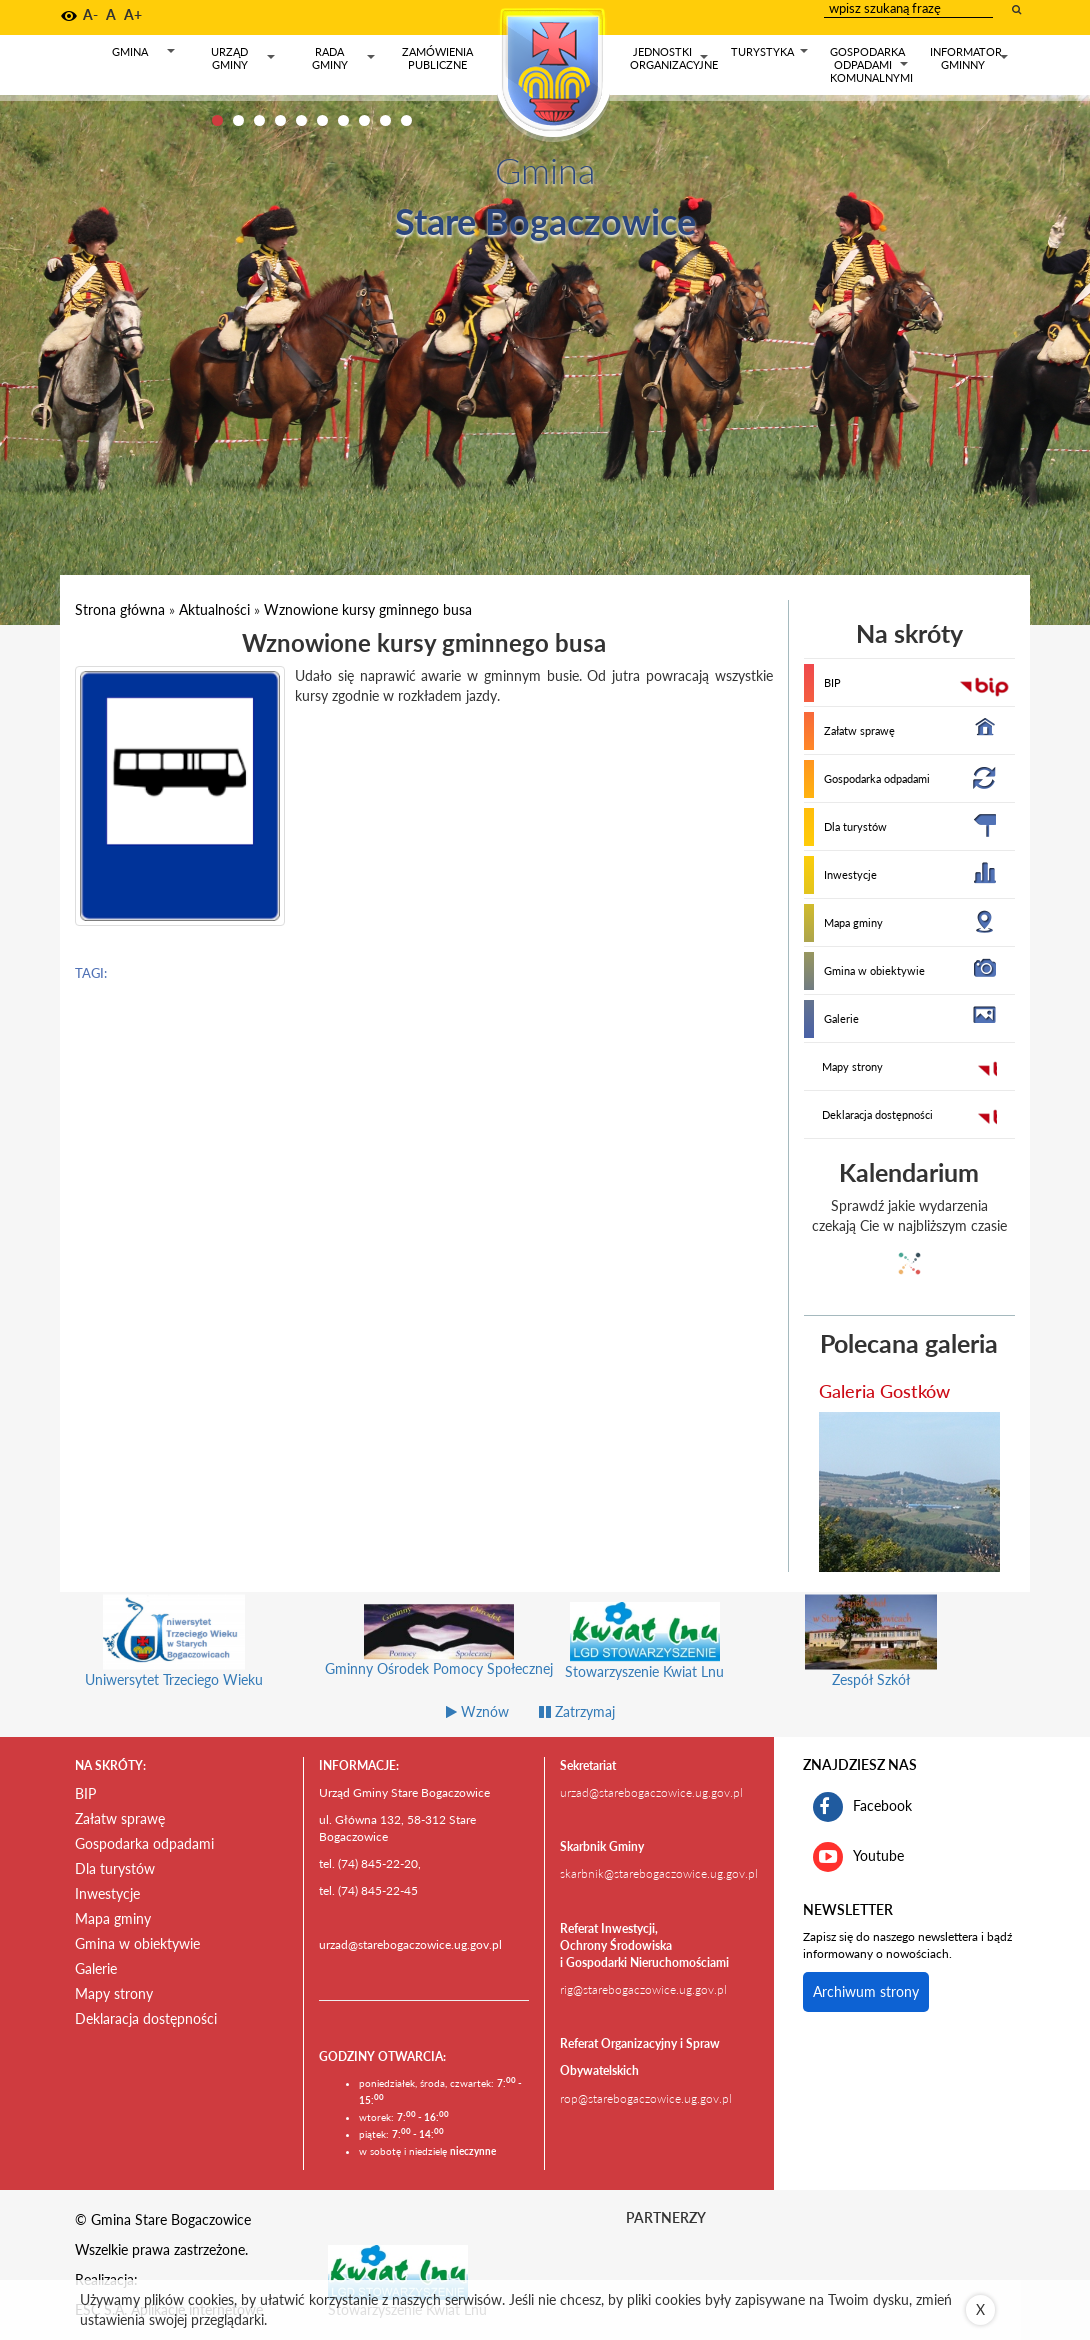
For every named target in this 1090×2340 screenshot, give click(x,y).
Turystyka (770, 55)
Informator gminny (970, 58)
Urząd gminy (244, 58)
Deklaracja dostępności (877, 1114)
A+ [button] (133, 14)
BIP (832, 682)
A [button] (111, 14)
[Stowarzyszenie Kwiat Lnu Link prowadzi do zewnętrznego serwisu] (398, 2271)
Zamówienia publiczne (437, 58)
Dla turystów (855, 826)
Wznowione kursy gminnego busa (368, 609)
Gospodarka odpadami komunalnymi (871, 64)
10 (406, 120)
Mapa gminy (853, 922)
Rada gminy (345, 58)
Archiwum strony (866, 1991)
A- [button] (90, 14)
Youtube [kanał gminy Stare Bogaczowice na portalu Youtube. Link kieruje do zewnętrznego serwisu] (858, 1857)
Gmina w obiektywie (874, 970)
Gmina (145, 55)
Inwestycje (850, 874)
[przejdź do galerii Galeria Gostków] (910, 1492)
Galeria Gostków (884, 1391)
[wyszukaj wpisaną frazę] (1018, 9)
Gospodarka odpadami (877, 778)
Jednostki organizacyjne (674, 58)
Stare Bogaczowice (545, 221)
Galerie (841, 1018)
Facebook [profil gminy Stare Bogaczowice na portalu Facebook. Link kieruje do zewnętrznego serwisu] (862, 1807)
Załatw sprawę (859, 730)
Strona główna (120, 609)
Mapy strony (852, 1066)
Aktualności (214, 609)
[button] (69, 16)
